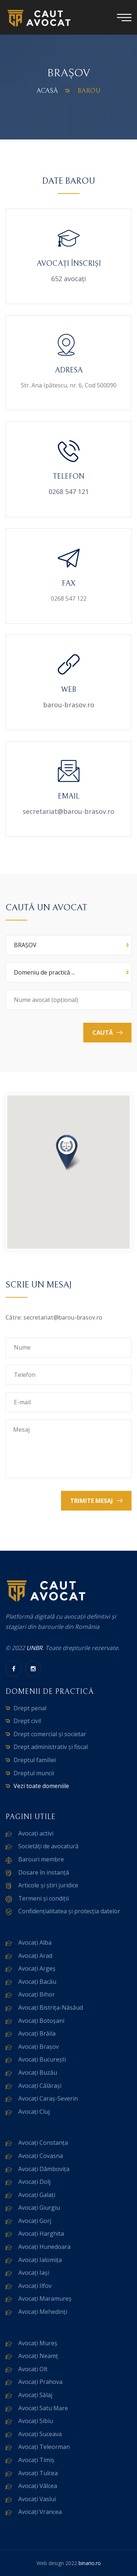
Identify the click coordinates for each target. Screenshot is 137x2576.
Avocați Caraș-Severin (48, 2098)
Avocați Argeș (37, 1968)
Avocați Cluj (34, 2112)
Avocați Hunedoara (44, 2247)
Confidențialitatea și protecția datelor (69, 1911)
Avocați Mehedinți (42, 2312)
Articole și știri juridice (48, 1885)
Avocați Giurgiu (39, 2208)
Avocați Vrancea (40, 2512)
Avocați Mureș (37, 2343)
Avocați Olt (32, 2369)
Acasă (47, 91)
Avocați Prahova (40, 2382)
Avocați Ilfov (35, 2286)
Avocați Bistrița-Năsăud (50, 2007)
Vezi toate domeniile (41, 1786)
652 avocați (68, 278)
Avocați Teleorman (44, 2447)
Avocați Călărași (39, 2086)
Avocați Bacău (37, 1982)
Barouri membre (41, 1859)
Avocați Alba (35, 1942)
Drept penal (30, 1708)
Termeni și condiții (43, 1898)
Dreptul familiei (35, 1760)
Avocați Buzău (37, 2072)
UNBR (34, 1648)
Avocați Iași (33, 2273)
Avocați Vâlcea (37, 2486)
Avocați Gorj (34, 2221)
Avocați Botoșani (41, 2021)
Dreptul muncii (34, 1773)
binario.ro (90, 2563)
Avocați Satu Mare (43, 2408)
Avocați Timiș (36, 2460)
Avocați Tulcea (38, 2473)
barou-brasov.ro (68, 704)
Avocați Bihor (36, 1994)
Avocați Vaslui (37, 2499)
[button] (68, 1153)
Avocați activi (35, 1833)
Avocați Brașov (38, 2047)
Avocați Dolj (34, 2182)
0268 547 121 (69, 491)
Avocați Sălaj (35, 2395)
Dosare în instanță (43, 1872)
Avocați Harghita (41, 2233)
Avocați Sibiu (35, 2421)
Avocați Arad (35, 1956)
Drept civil (27, 1721)
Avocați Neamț (38, 2356)
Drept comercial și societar (50, 1734)
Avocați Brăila (37, 2033)
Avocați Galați (36, 2195)
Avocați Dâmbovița (43, 2169)
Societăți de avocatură (48, 1846)
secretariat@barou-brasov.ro (68, 811)
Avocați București (42, 2059)
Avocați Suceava (40, 2434)
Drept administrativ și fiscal (51, 1747)
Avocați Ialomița (40, 2260)
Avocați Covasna (40, 2156)
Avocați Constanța (43, 2143)
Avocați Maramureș (45, 2298)
